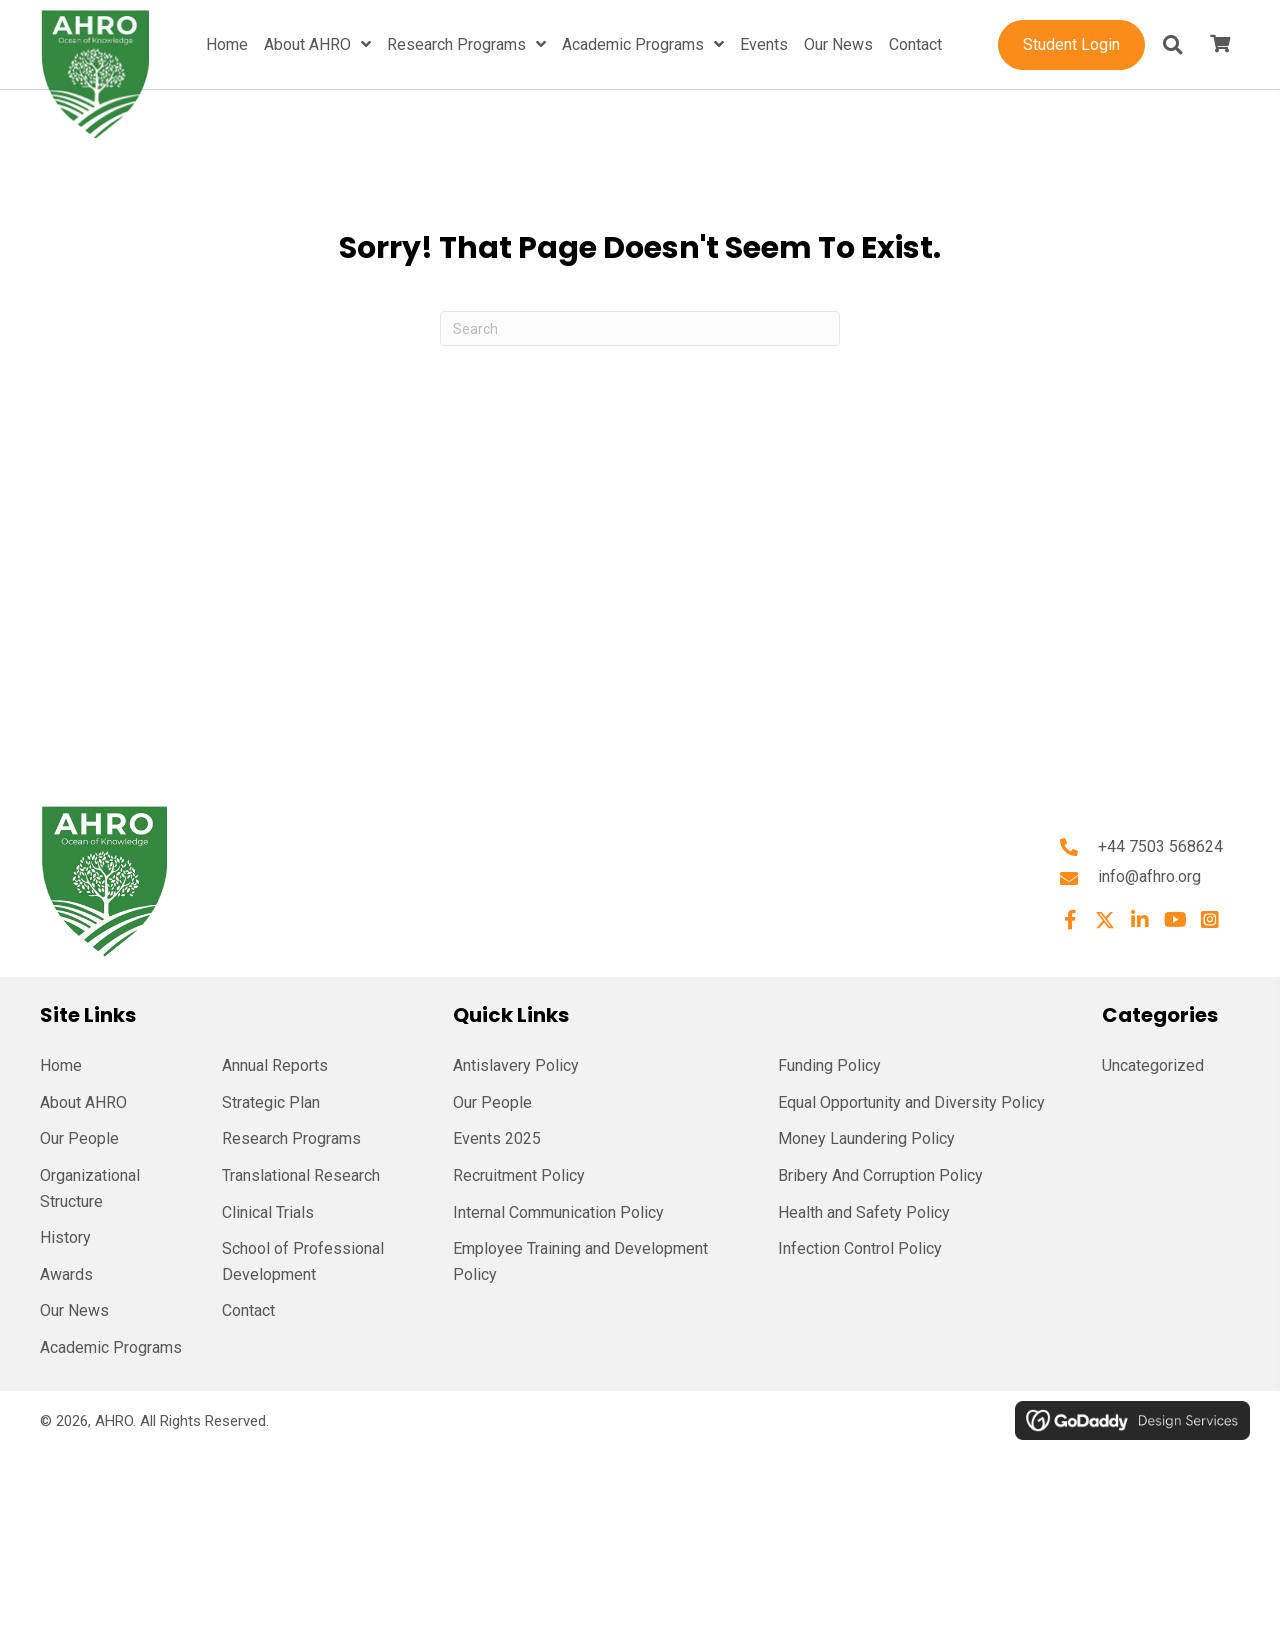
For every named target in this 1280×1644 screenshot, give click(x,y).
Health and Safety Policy (864, 1212)
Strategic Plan (271, 1102)
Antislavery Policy (516, 1065)
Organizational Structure (90, 1188)
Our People (79, 1138)
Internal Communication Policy (558, 1212)
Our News (74, 1310)
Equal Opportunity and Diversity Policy (911, 1102)
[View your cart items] (1220, 45)
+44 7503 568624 (1160, 846)
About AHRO (83, 1102)
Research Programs (291, 1138)
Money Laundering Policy (866, 1138)
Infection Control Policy (860, 1248)
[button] (1070, 920)
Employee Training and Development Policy (580, 1261)
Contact (248, 1310)
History (65, 1237)
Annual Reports (275, 1065)
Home (61, 1065)
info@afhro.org (1149, 876)
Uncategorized (1153, 1065)
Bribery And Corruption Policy (880, 1175)
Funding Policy (829, 1065)
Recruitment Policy (519, 1175)
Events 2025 (497, 1138)
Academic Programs (111, 1347)
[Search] (640, 328)
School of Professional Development (303, 1261)
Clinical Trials (268, 1212)
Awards (66, 1274)
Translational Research (301, 1175)
